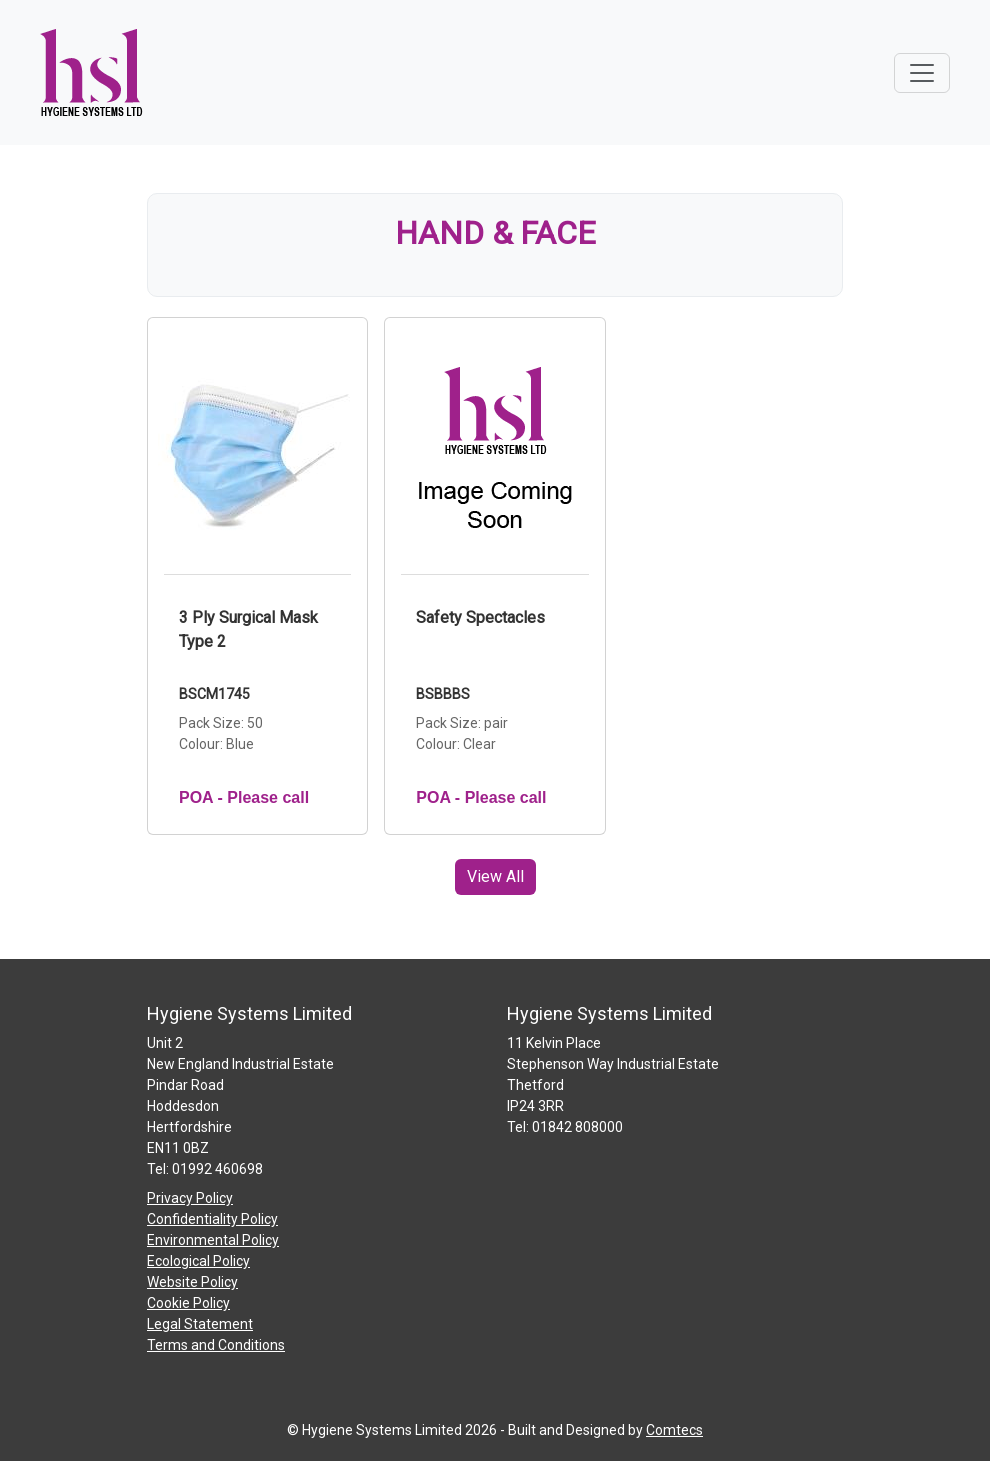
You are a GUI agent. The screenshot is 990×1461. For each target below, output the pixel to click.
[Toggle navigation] (922, 73)
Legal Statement (200, 1324)
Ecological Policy (198, 1261)
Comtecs (674, 1430)
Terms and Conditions (216, 1345)
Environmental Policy (213, 1240)
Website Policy (192, 1282)
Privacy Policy (190, 1198)
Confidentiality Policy (212, 1219)
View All (495, 876)
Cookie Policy (188, 1303)
